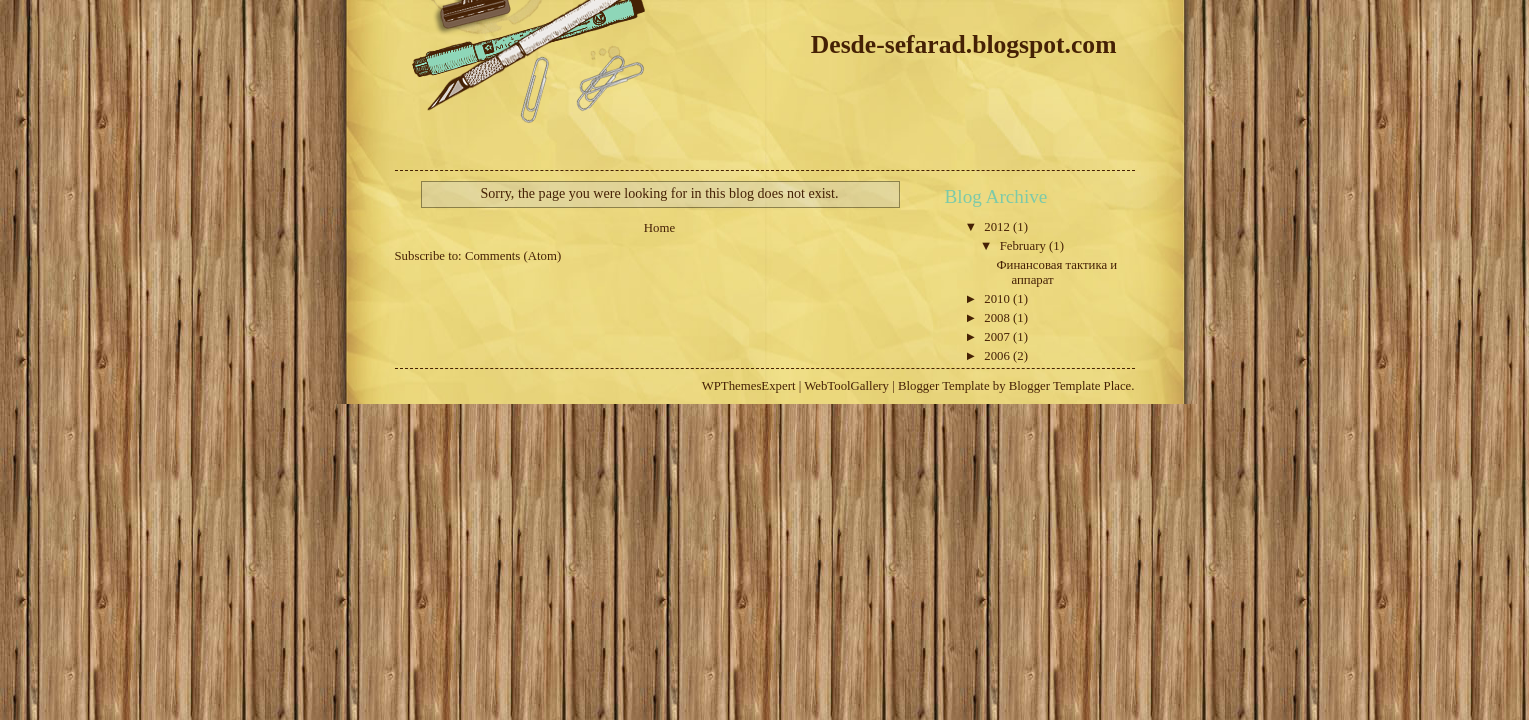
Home (659, 228)
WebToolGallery (846, 386)
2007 (998, 337)
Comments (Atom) (513, 256)
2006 (998, 356)
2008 (998, 318)
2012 (998, 227)
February (1024, 246)
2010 (998, 299)
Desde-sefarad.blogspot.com (964, 44)
